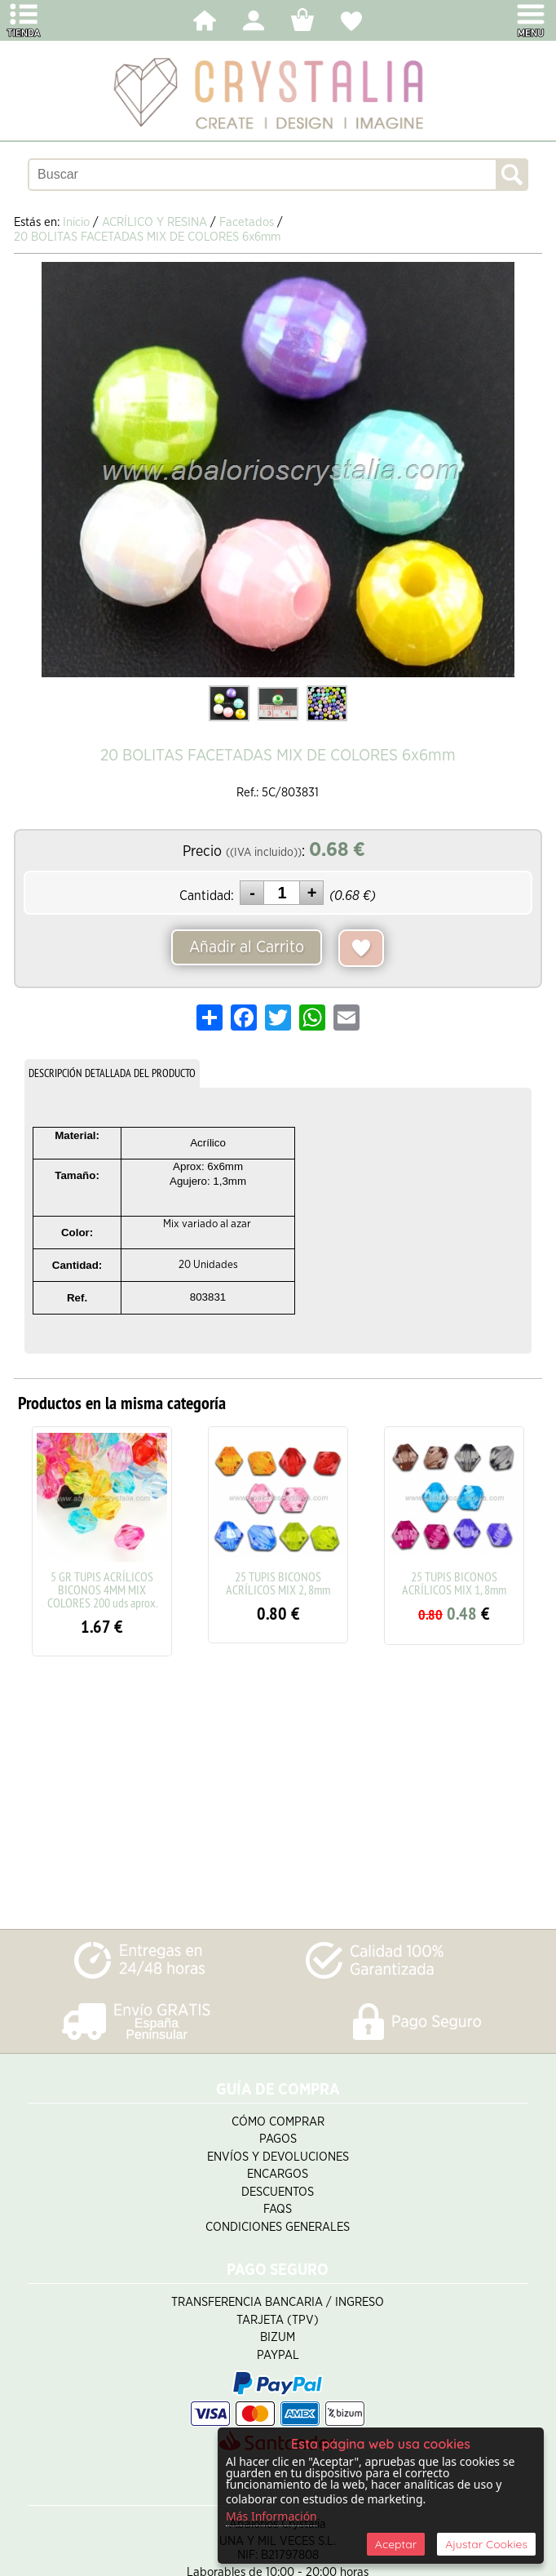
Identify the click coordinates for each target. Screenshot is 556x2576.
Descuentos (277, 2192)
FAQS (277, 2209)
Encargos (277, 2174)
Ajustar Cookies (486, 2544)
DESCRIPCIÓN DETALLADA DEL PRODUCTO (112, 1073)
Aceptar (396, 2544)
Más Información (271, 2516)
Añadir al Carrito (246, 947)
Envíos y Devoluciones (278, 2157)
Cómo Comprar (278, 2122)
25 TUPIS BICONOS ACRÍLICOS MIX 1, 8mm (454, 1583)
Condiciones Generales (277, 2227)
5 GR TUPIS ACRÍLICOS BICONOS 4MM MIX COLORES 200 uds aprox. (102, 1589)
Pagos (278, 2139)
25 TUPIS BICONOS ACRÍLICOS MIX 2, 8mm (278, 1583)
